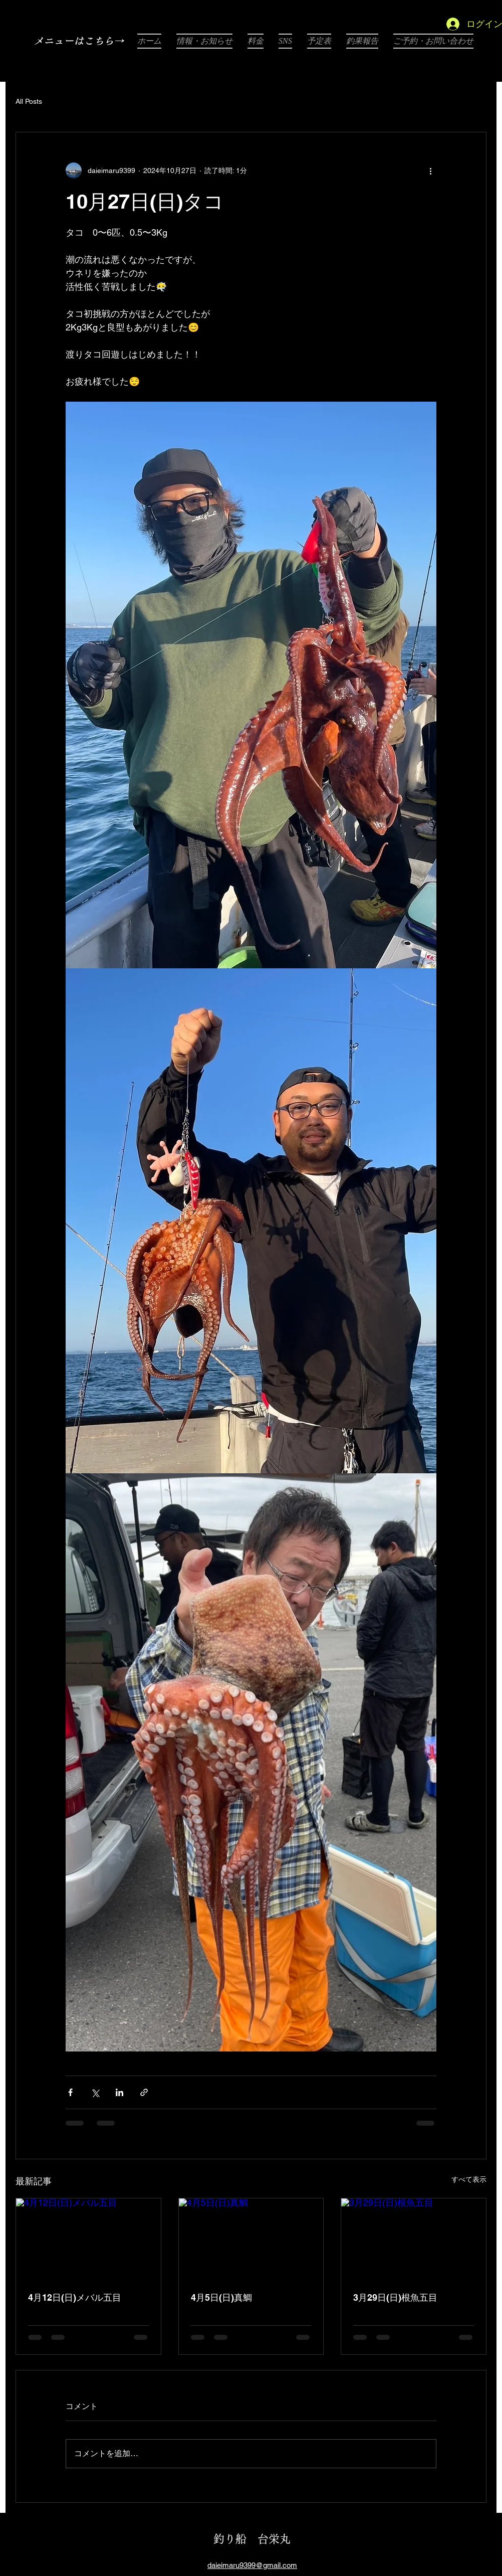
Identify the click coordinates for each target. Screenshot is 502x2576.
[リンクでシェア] (144, 2092)
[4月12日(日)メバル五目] (88, 2239)
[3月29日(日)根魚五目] (413, 2239)
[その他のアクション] (430, 170)
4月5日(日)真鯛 (221, 2297)
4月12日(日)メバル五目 (74, 2297)
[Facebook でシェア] (70, 2092)
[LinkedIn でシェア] (119, 2092)
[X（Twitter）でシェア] (95, 2092)
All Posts (29, 101)
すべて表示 (468, 2179)
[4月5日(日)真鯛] (251, 2239)
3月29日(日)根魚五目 (395, 2297)
